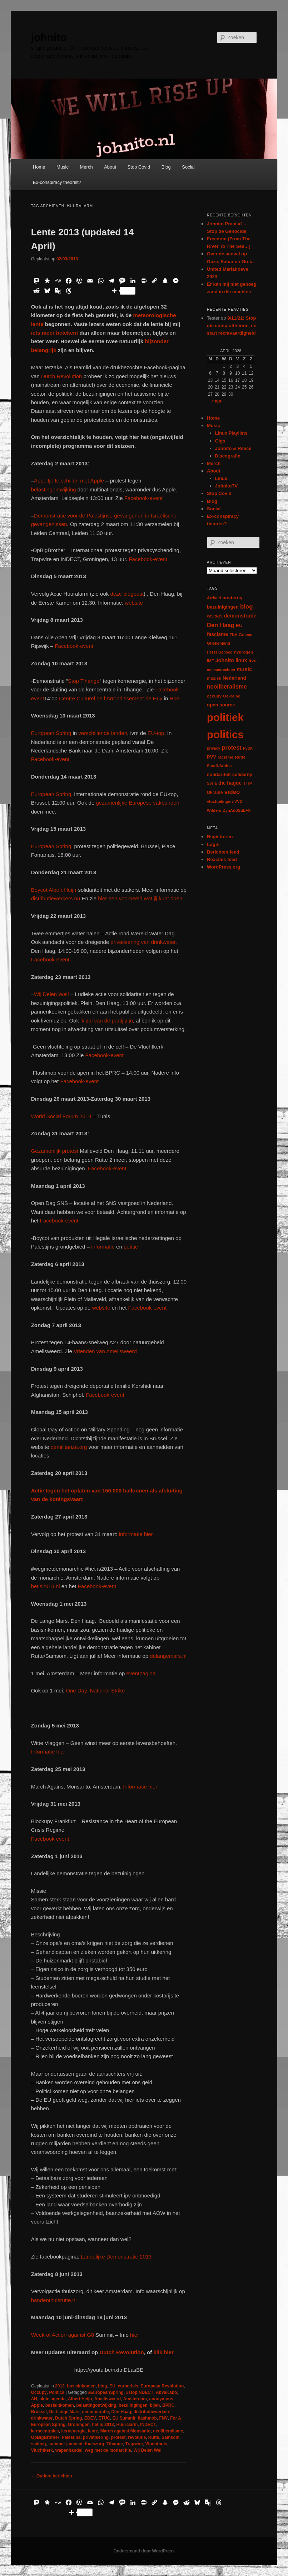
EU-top (155, 733)
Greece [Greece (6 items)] (245, 634)
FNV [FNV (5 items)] (233, 634)
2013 (60, 2386)
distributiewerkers (151, 2411)
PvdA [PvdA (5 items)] (248, 748)
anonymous (161, 2398)
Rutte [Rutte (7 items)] (240, 757)
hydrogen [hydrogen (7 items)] (243, 652)
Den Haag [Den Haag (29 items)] (220, 625)
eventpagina (140, 1673)
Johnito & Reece (233, 448)
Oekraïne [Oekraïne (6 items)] (231, 696)
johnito (49, 37)
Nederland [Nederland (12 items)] (234, 678)
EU (112, 2386)
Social (188, 167)
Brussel (39, 2411)
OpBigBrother (45, 2437)
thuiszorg (94, 2443)
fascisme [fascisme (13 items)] (217, 634)
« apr (216, 401)
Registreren (220, 836)
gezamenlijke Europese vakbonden (137, 803)
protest (118, 2437)
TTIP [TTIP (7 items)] (247, 783)
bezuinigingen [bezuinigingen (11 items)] (223, 607)
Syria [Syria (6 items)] (212, 783)
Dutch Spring (68, 2418)
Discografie (227, 456)
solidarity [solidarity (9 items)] (242, 774)
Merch (86, 167)
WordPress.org (223, 867)
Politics (56, 2392)
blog (102, 2386)
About (110, 167)
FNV (163, 2418)
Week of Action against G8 (62, 2335)
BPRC (168, 2405)
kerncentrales (45, 2431)
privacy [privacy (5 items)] (213, 748)
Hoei (174, 698)
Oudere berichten (51, 2476)
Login (213, 844)
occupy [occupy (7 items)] (214, 696)
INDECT (148, 2424)
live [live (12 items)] (253, 660)
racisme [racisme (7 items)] (225, 757)
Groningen (79, 2424)
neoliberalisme (168, 2431)
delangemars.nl (168, 1656)
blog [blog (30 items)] (246, 606)
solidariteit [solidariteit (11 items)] (219, 774)
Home (39, 167)
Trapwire (134, 2443)
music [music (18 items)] (244, 669)
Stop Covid (139, 167)
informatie (103, 1247)
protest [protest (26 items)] (232, 747)
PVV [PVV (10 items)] (211, 757)
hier (134, 2335)
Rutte (153, 2437)
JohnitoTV (226, 486)
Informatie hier (48, 1752)
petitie (131, 1247)
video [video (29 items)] (232, 792)
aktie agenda (53, 2398)
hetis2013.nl (45, 1586)
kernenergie (73, 2431)
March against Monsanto (125, 2431)
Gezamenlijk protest (55, 1151)
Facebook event (50, 1839)
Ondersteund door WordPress (143, 2551)
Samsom (170, 2437)
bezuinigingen (133, 2405)
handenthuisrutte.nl (54, 2300)
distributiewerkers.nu (55, 898)
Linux (221, 478)
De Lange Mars (64, 2411)
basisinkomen (81, 2386)
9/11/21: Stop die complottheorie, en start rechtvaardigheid (232, 325)
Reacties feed (222, 859)
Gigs (220, 441)
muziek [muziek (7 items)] (214, 678)
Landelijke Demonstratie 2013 (116, 2257)
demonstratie (95, 2411)
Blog (166, 167)
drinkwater (42, 2418)
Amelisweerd (107, 2398)
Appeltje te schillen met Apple (69, 480)
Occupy (39, 2392)
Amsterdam (135, 2398)
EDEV (90, 2418)
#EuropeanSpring (106, 2392)
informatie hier (135, 1534)
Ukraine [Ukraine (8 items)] (215, 792)
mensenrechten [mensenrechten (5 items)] (221, 669)
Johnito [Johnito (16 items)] (224, 660)
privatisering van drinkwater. (143, 942)
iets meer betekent (54, 333)
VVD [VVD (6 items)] (238, 801)
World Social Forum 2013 (61, 1116)
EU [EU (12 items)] (239, 625)
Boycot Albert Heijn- (54, 890)
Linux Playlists (231, 433)
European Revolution (162, 2386)
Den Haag (121, 2411)
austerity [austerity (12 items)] (233, 597)
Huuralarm (127, 2424)
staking (38, 2443)
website (134, 603)
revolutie (137, 2437)
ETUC (104, 2418)
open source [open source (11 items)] (221, 704)
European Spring (52, 733)
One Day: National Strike (95, 1690)
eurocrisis (128, 2386)
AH (34, 2398)
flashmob (147, 2418)
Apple (37, 2405)
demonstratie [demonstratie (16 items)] (240, 616)
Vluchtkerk (42, 2450)
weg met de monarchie (108, 2450)
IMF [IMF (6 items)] (210, 661)
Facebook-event (143, 498)
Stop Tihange (83, 681)
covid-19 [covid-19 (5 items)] (214, 616)
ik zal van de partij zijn (106, 1020)
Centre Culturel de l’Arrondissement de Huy (110, 698)
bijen (155, 2405)
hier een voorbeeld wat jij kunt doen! (140, 898)
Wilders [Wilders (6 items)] (214, 810)
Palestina (71, 2437)
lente (93, 2431)
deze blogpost (126, 594)
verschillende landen (102, 733)
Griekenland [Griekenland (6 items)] (218, 643)
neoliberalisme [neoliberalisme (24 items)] (227, 687)
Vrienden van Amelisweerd (105, 1351)
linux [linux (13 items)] (241, 660)
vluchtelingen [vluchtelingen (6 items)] (220, 801)
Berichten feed (223, 852)
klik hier (163, 2352)
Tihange (114, 2443)
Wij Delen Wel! (51, 994)
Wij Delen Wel (147, 2450)
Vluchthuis (156, 2443)
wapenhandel (69, 2450)
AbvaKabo (166, 2392)
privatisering (96, 2437)
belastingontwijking (53, 489)
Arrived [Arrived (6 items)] (214, 598)
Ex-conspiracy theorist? (57, 182)
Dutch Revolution (62, 376)
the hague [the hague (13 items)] (230, 783)
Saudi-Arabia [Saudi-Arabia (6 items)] (219, 766)
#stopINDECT (140, 2392)
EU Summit (124, 2418)
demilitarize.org (69, 1447)
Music (62, 167)
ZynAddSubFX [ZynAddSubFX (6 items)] (237, 810)
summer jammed (65, 2443)
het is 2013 (103, 2424)
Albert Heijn (80, 2398)
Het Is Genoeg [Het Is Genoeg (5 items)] (220, 652)
